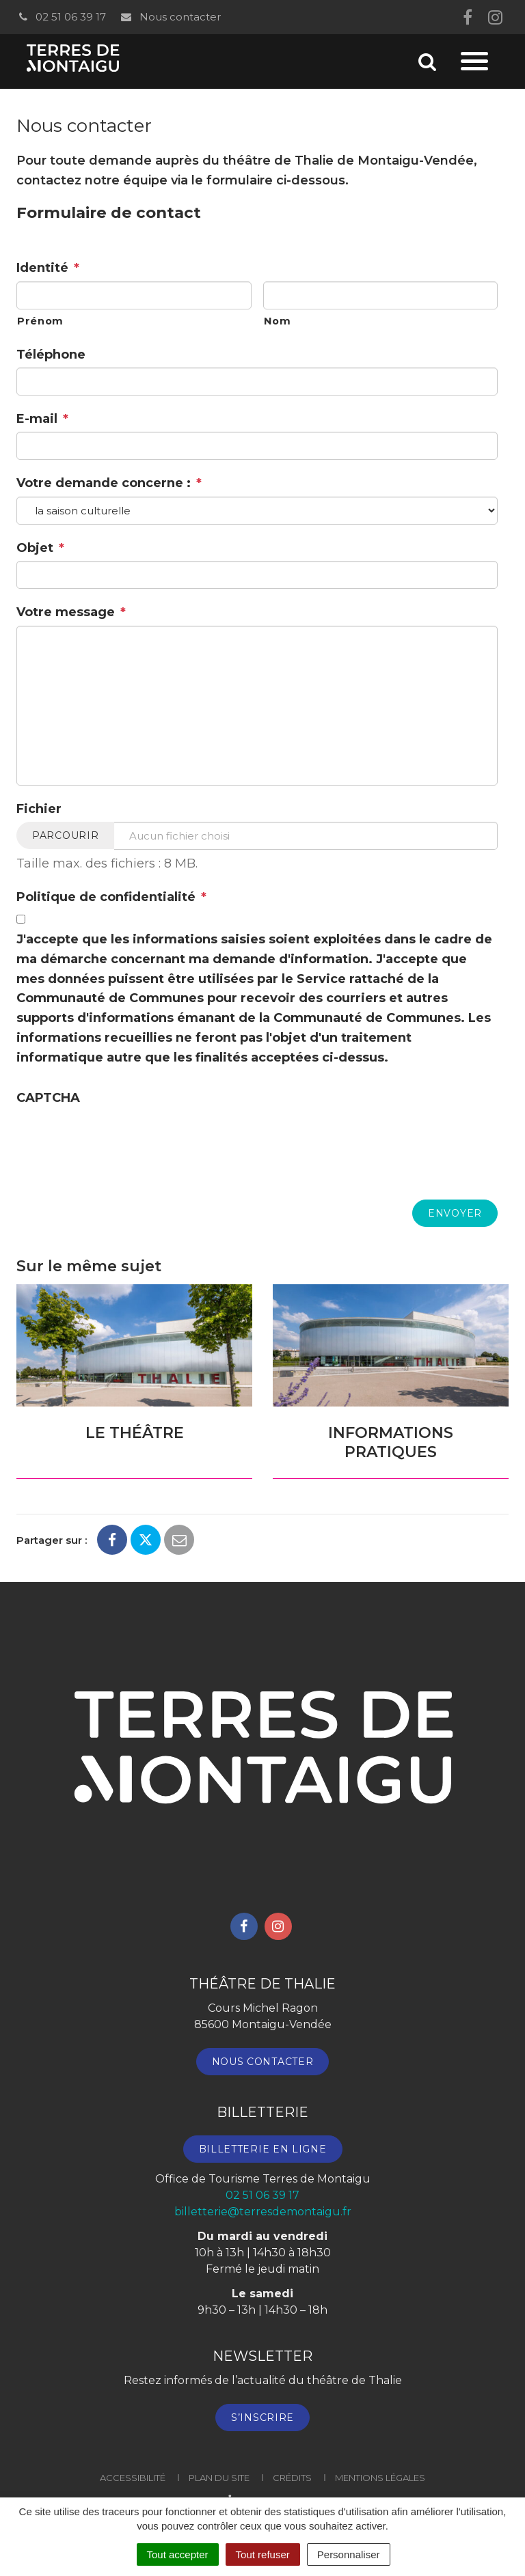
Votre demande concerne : (109, 482)
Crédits (292, 2477)
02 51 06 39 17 (61, 16)
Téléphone (50, 354)
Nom (277, 321)
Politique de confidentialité (111, 896)
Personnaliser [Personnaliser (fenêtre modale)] (348, 2554)
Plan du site (219, 2477)
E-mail (42, 418)
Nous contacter (170, 16)
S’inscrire (262, 2417)
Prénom (40, 321)
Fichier (39, 808)
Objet (40, 547)
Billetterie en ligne (263, 2149)
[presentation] (120, 1137)
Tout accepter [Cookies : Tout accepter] (177, 2554)
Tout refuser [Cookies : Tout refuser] (263, 2554)
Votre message (71, 612)
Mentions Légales (380, 2477)
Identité (47, 267)
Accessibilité (132, 2477)
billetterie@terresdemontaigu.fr (262, 2211)
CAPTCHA (48, 1097)
